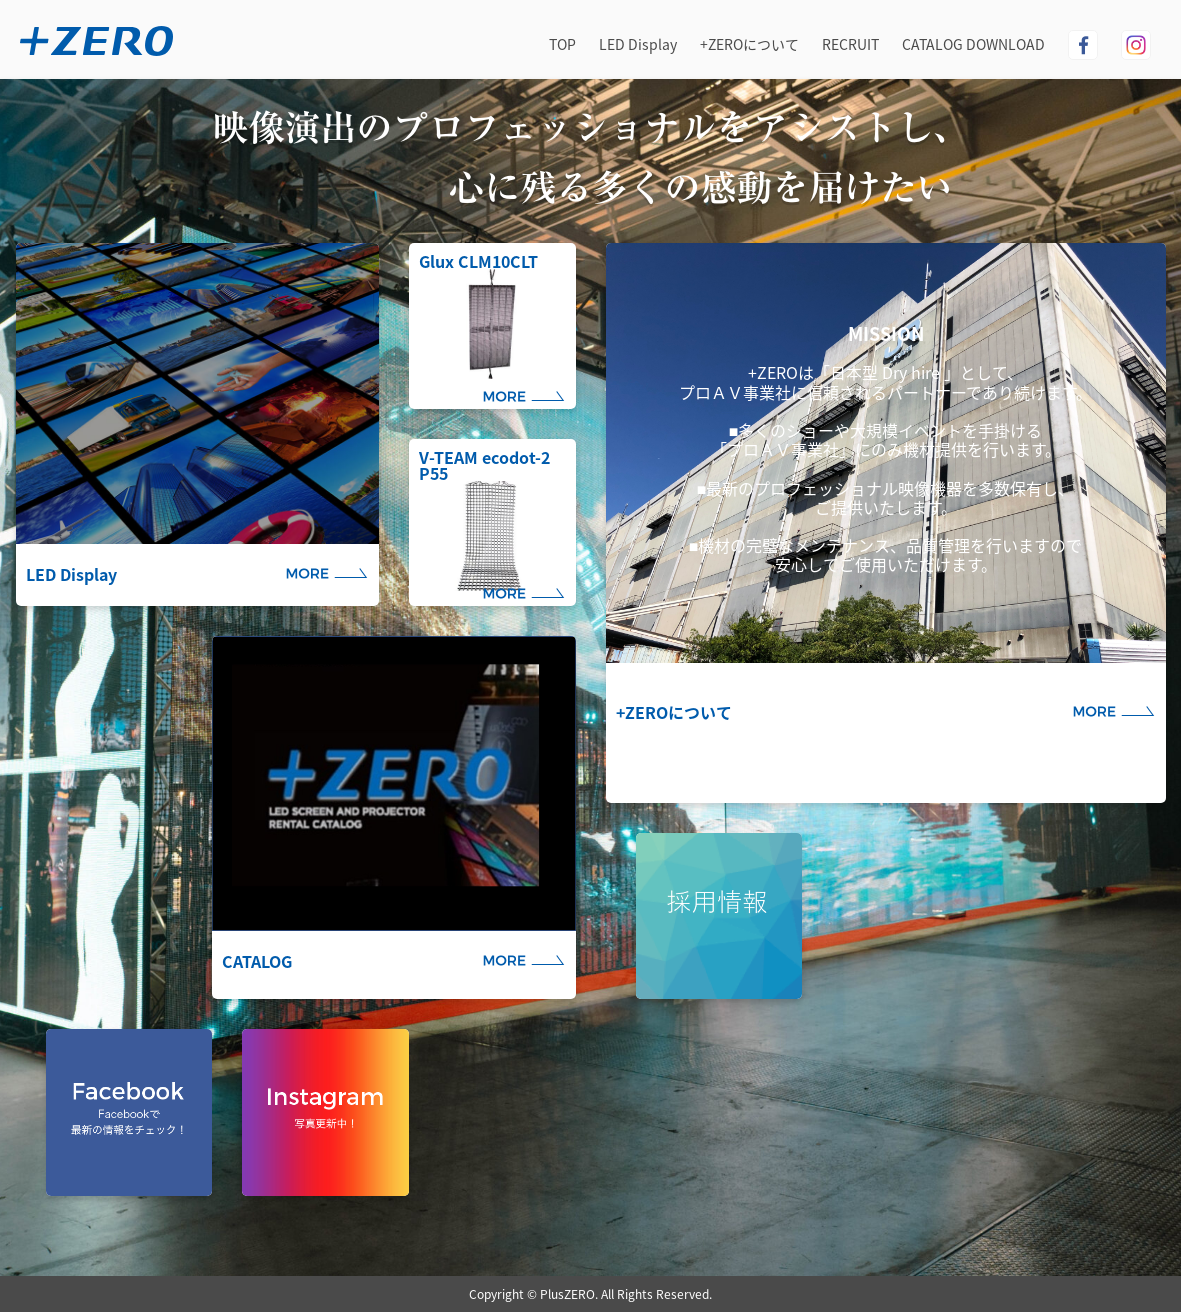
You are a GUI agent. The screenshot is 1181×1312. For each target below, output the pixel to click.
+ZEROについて (749, 44)
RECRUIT (850, 44)
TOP (562, 44)
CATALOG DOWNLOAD (973, 44)
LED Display (638, 44)
